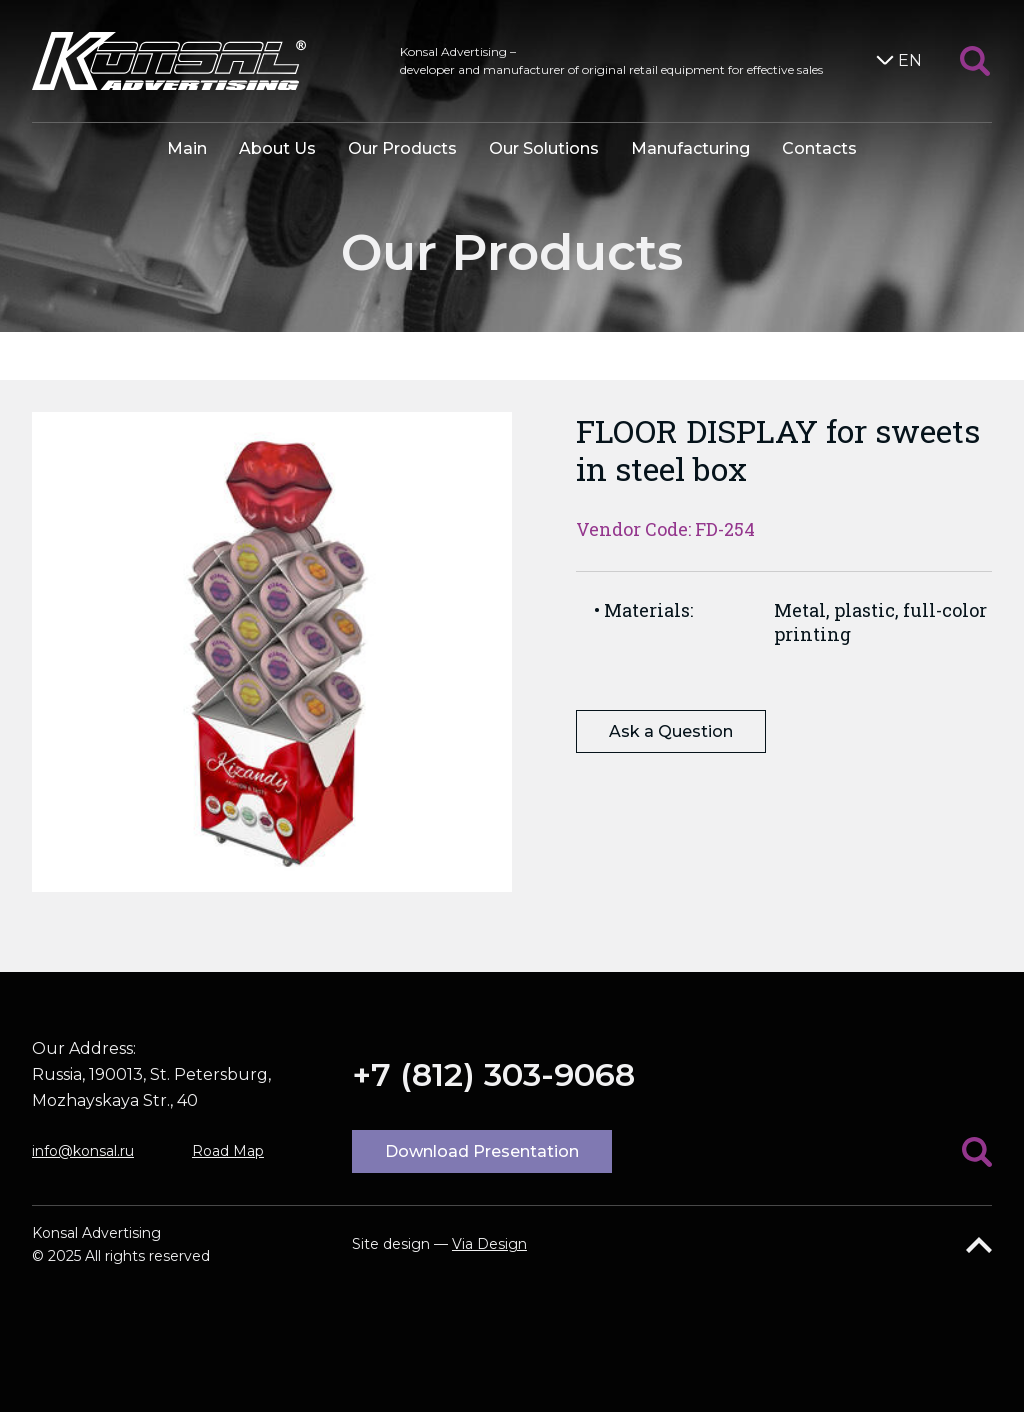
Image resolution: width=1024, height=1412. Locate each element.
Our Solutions (544, 148)
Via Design (489, 1244)
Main (187, 148)
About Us (277, 148)
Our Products (402, 148)
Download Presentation (482, 1151)
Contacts (819, 148)
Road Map (228, 1151)
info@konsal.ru (83, 1151)
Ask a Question (671, 731)
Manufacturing (690, 148)
